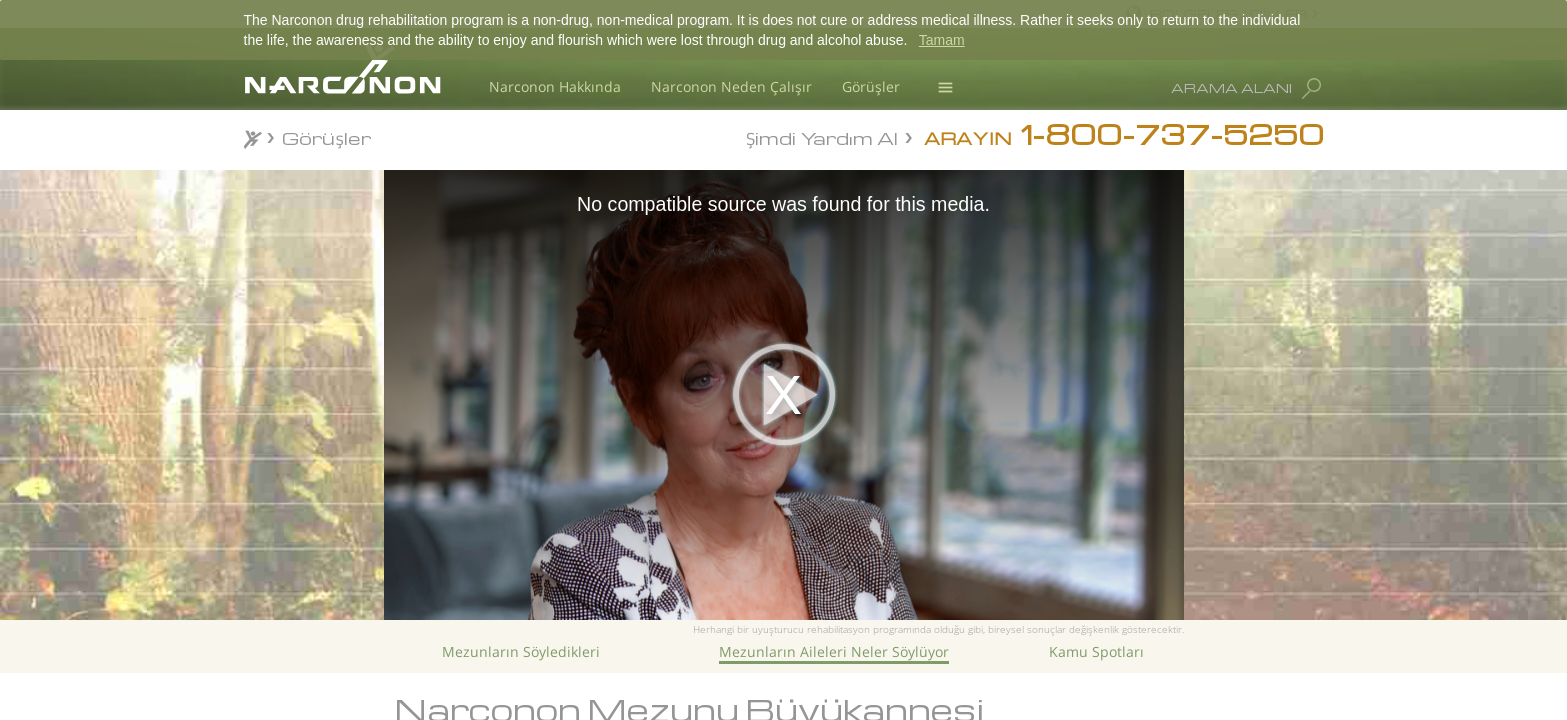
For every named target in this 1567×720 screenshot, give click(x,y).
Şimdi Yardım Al (822, 136)
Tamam (942, 40)
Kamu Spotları (1096, 651)
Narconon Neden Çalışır (731, 86)
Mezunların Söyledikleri (521, 651)
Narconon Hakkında (555, 86)
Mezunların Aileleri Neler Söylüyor (834, 651)
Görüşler (871, 86)
